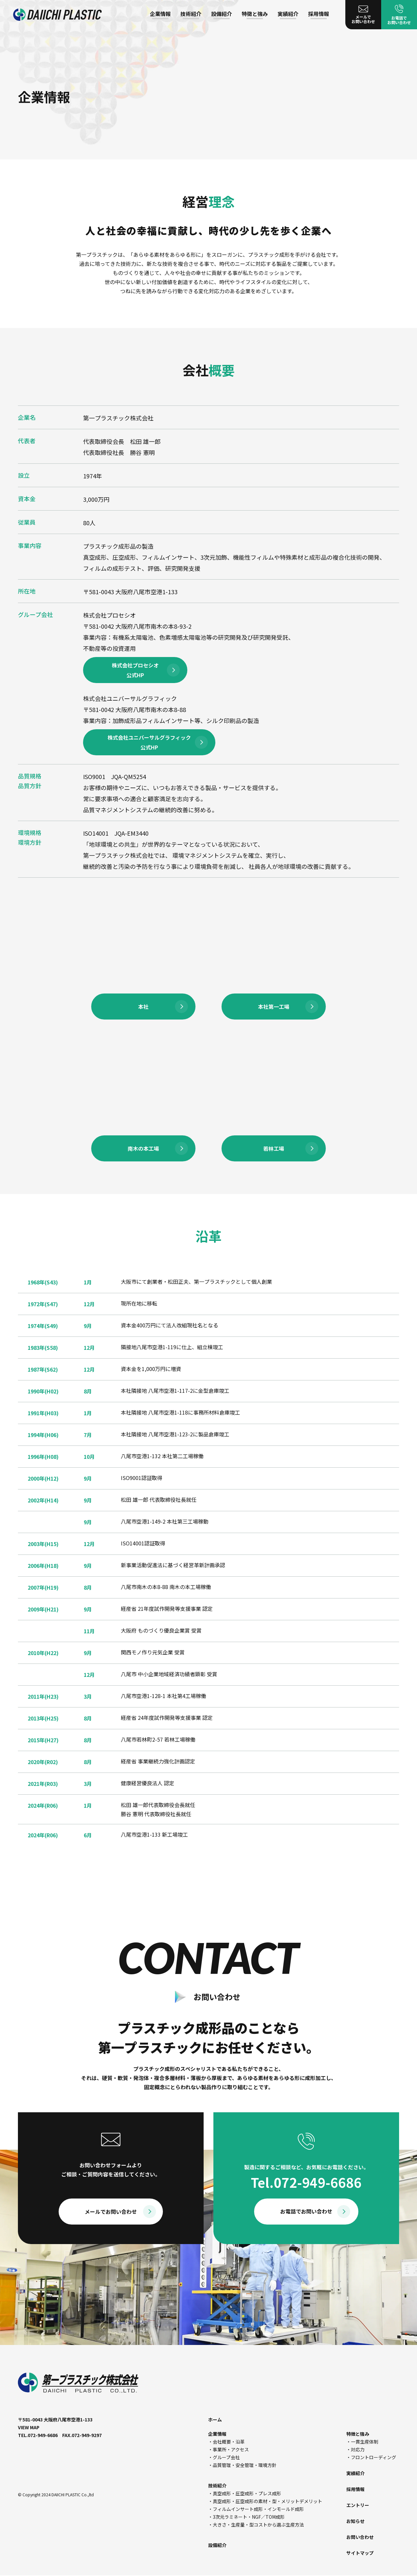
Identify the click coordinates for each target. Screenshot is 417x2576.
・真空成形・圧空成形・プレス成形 (244, 2493)
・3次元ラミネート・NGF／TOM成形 (246, 2517)
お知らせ (355, 2521)
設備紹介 (221, 14)
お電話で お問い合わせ (399, 15)
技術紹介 (190, 14)
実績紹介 (288, 14)
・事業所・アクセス (228, 2449)
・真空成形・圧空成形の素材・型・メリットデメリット (265, 2501)
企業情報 (160, 14)
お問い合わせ (360, 2537)
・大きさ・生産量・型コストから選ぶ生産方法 (256, 2524)
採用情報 (318, 14)
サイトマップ (360, 2553)
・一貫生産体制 (362, 2441)
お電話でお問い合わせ (306, 2211)
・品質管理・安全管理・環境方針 (242, 2465)
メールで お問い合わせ (363, 15)
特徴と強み (255, 14)
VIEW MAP (28, 2427)
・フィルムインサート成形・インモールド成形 (256, 2509)
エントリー (357, 2505)
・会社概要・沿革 (226, 2441)
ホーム (215, 2419)
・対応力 (355, 2449)
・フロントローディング (371, 2457)
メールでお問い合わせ (111, 2211)
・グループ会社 (224, 2457)
